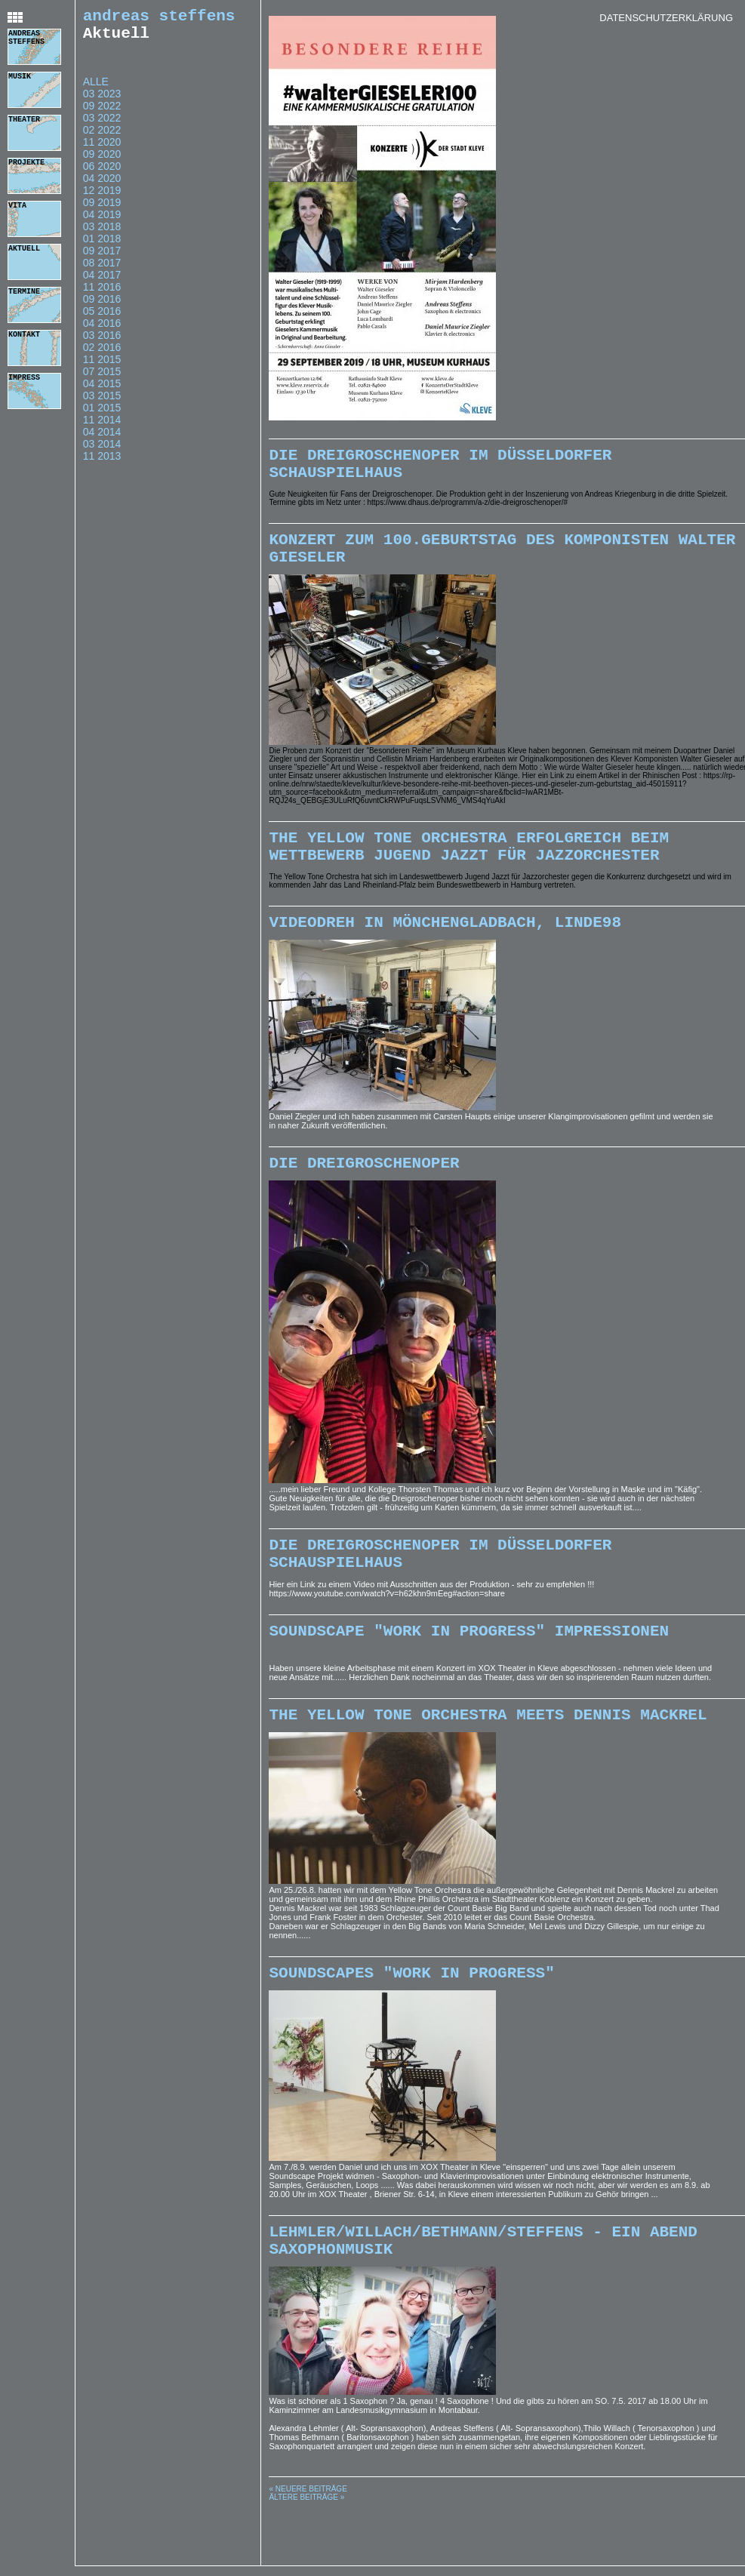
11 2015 (102, 367)
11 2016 (102, 294)
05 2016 (102, 318)
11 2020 (102, 149)
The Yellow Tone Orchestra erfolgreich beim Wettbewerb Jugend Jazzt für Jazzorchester (469, 866)
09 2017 (102, 258)
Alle (96, 89)
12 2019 (102, 198)
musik (19, 77)
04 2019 (102, 222)
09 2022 (102, 113)
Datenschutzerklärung (666, 17)
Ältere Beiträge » (306, 2554)
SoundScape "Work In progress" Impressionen (469, 1671)
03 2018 (102, 234)
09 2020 (102, 161)
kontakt (24, 336)
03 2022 (102, 125)
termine (24, 293)
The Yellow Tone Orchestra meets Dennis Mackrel (488, 1758)
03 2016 (102, 343)
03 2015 (102, 403)
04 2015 (102, 391)
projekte (26, 163)
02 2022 (102, 137)
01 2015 (102, 415)
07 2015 (102, 379)
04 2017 (102, 282)
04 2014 (102, 439)
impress (24, 379)
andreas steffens (26, 40)
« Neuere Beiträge (307, 2545)
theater (24, 120)
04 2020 (102, 186)
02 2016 (102, 355)
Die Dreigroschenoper (364, 1191)
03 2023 (102, 101)
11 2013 (102, 463)
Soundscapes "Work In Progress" (411, 2020)
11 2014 (102, 427)
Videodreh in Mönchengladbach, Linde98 (445, 947)
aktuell (24, 250)
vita (17, 207)
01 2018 (102, 246)
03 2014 (102, 451)
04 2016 (102, 331)
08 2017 (102, 270)
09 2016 (102, 306)
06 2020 (102, 174)
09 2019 (102, 210)
